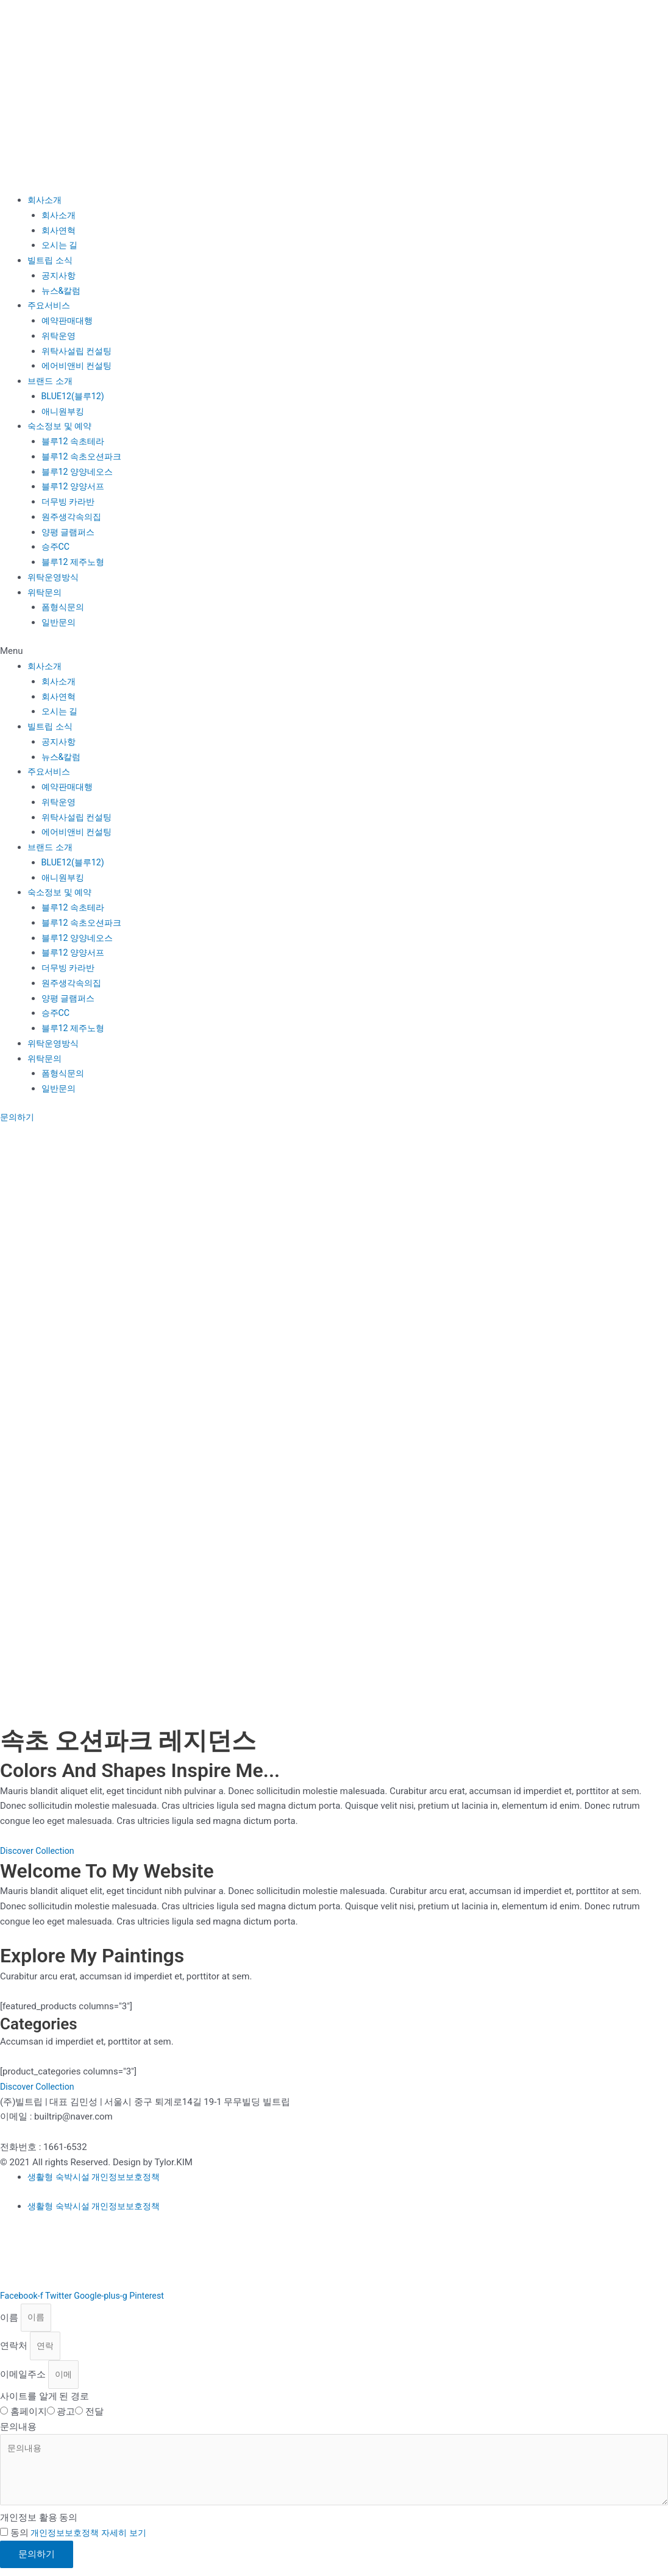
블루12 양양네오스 (79, 471)
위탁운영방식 (54, 577)
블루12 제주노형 (75, 561)
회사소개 (45, 199)
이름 (10, 2318)
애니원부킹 (64, 411)
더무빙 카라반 (70, 501)
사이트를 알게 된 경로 (44, 2400)
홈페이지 (28, 2415)
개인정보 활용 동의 (38, 2526)
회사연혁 (59, 230)
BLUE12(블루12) (74, 396)
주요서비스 (50, 305)
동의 (82, 2541)
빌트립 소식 (51, 260)
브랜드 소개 (51, 380)
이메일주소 (24, 2377)
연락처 (15, 2348)
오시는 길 (60, 245)
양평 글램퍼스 (70, 532)
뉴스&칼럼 (62, 290)
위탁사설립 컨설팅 (79, 351)
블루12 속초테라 (75, 441)
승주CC (56, 546)
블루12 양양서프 (75, 486)
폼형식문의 (64, 606)
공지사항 (59, 275)
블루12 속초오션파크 (84, 456)
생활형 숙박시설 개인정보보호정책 (98, 2176)
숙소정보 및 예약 (61, 425)
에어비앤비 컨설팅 (79, 365)
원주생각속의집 (73, 516)
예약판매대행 (68, 320)
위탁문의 (45, 592)
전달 (94, 2415)
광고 (66, 2415)
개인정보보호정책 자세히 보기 (92, 2541)
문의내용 (18, 2430)
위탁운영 (59, 335)
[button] (334, 651)
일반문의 (59, 622)
